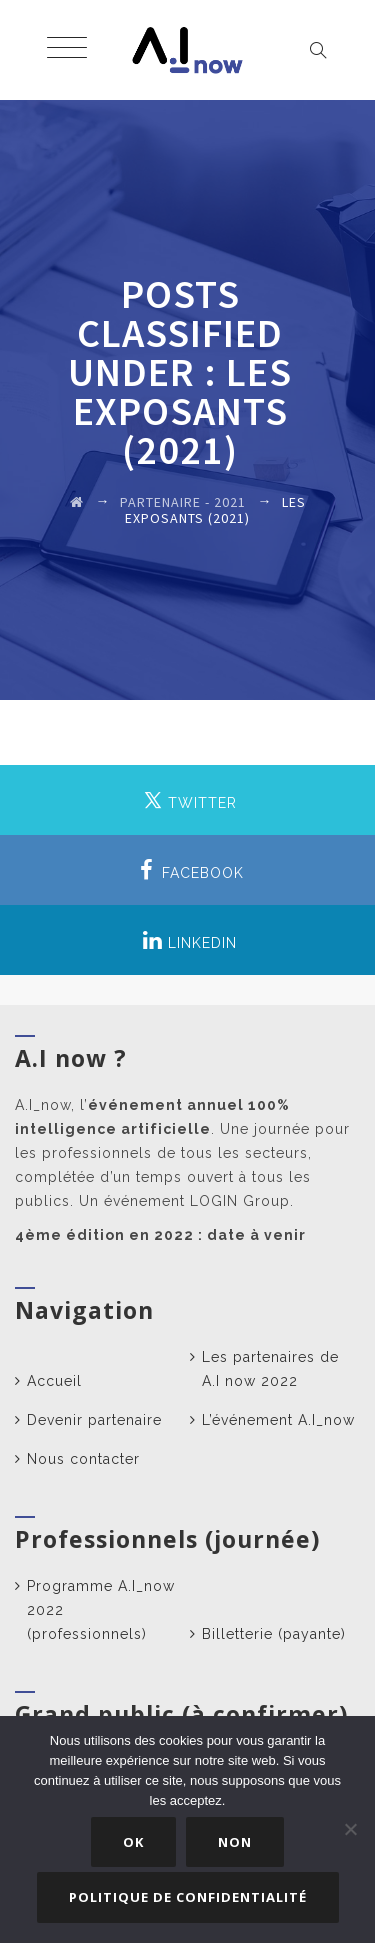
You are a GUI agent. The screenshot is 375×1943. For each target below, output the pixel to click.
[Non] (350, 1829)
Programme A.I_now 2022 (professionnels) (101, 1610)
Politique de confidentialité (188, 1897)
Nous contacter (83, 1459)
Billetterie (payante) (274, 1634)
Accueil (54, 1381)
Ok (133, 1842)
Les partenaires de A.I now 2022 (270, 1369)
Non (235, 1842)
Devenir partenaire (94, 1420)
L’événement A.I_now (278, 1420)
